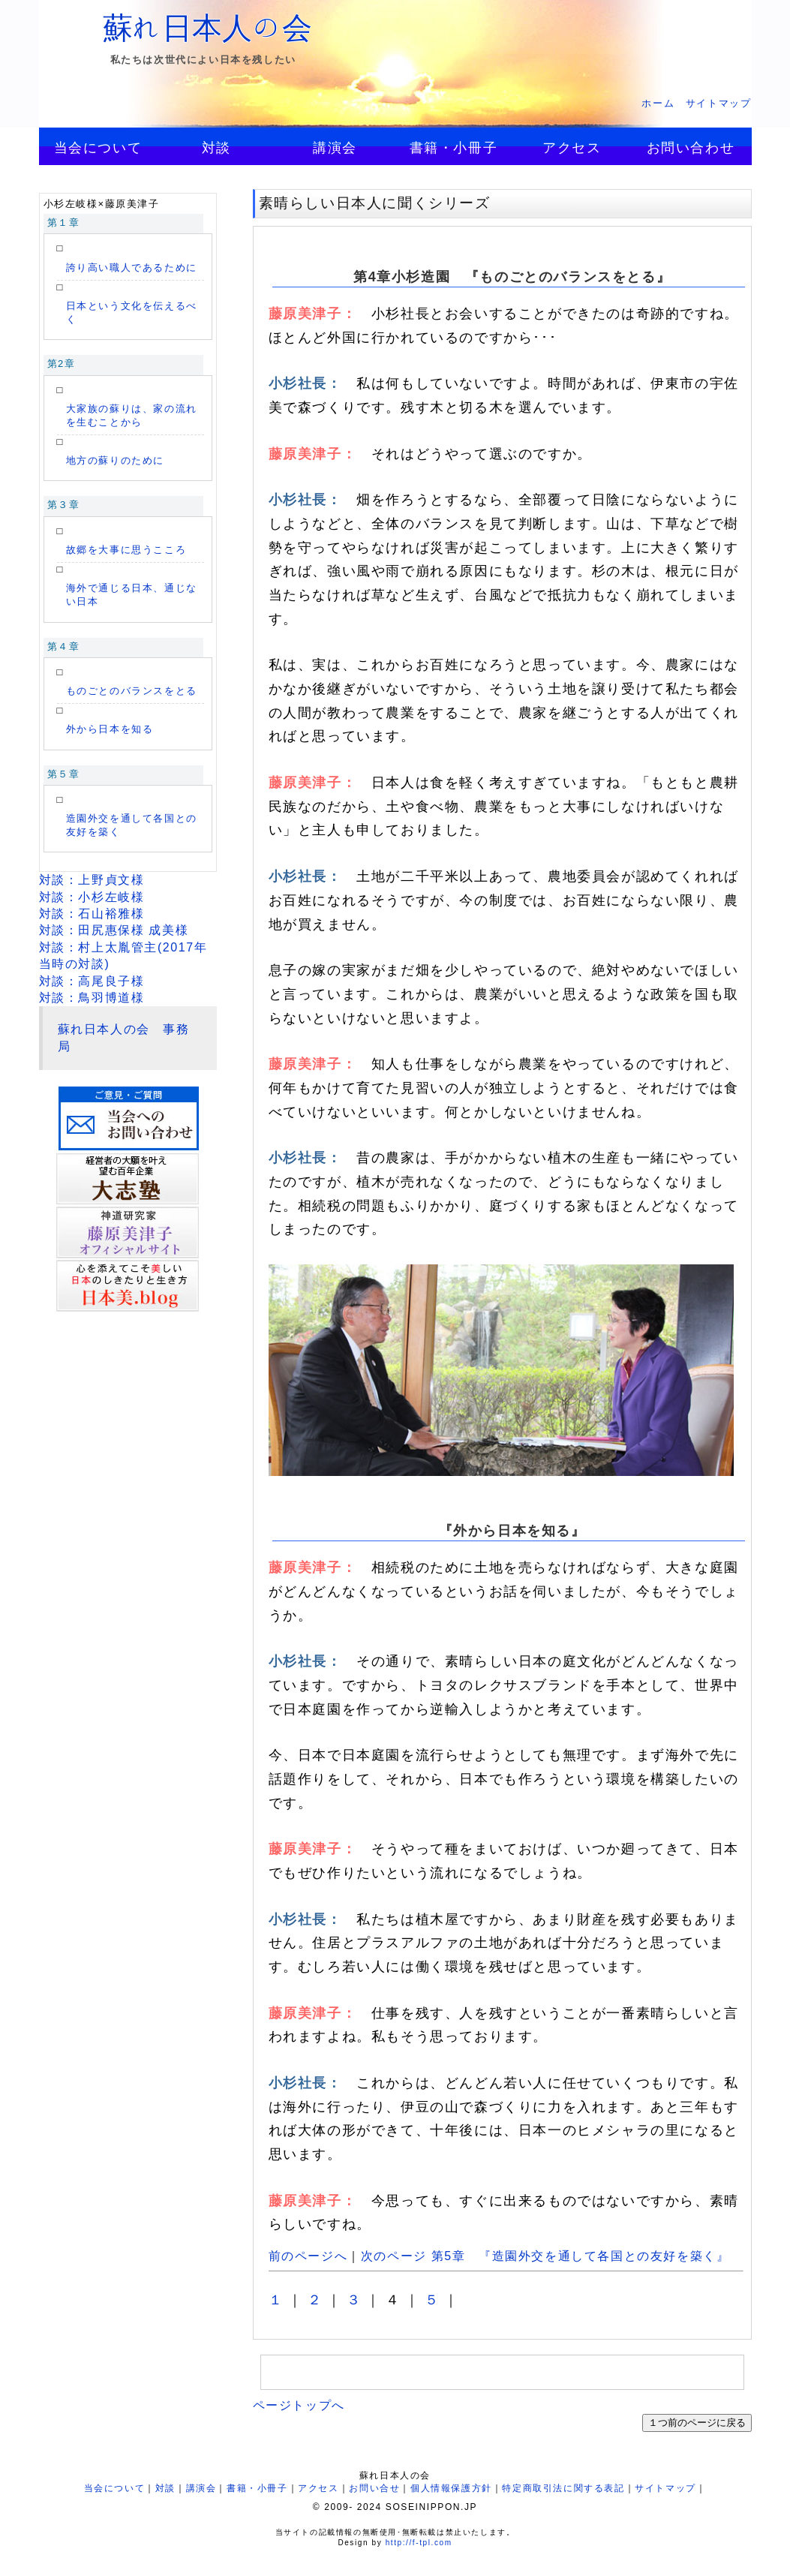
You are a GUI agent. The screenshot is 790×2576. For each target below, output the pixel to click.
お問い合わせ (691, 147)
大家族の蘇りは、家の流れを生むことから (131, 415)
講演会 (335, 147)
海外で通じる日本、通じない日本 (131, 594)
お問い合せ (374, 2488)
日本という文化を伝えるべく (131, 312)
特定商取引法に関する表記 (563, 2488)
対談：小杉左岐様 (92, 897)
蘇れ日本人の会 (208, 28)
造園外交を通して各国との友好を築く (131, 825)
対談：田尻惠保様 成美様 (114, 930)
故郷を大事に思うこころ (126, 549)
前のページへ (308, 2256)
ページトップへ (299, 2405)
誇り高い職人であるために (131, 267)
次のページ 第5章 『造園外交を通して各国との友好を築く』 (545, 2256)
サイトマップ (719, 103)
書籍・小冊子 (454, 147)
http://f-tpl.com (419, 2542)
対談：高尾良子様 (92, 981)
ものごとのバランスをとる (131, 690)
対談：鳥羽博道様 (92, 997)
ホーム (657, 103)
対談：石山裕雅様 (92, 913)
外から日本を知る (110, 729)
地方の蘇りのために (115, 460)
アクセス (571, 147)
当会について (98, 147)
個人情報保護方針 (451, 2488)
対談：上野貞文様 (92, 879)
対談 (216, 147)
